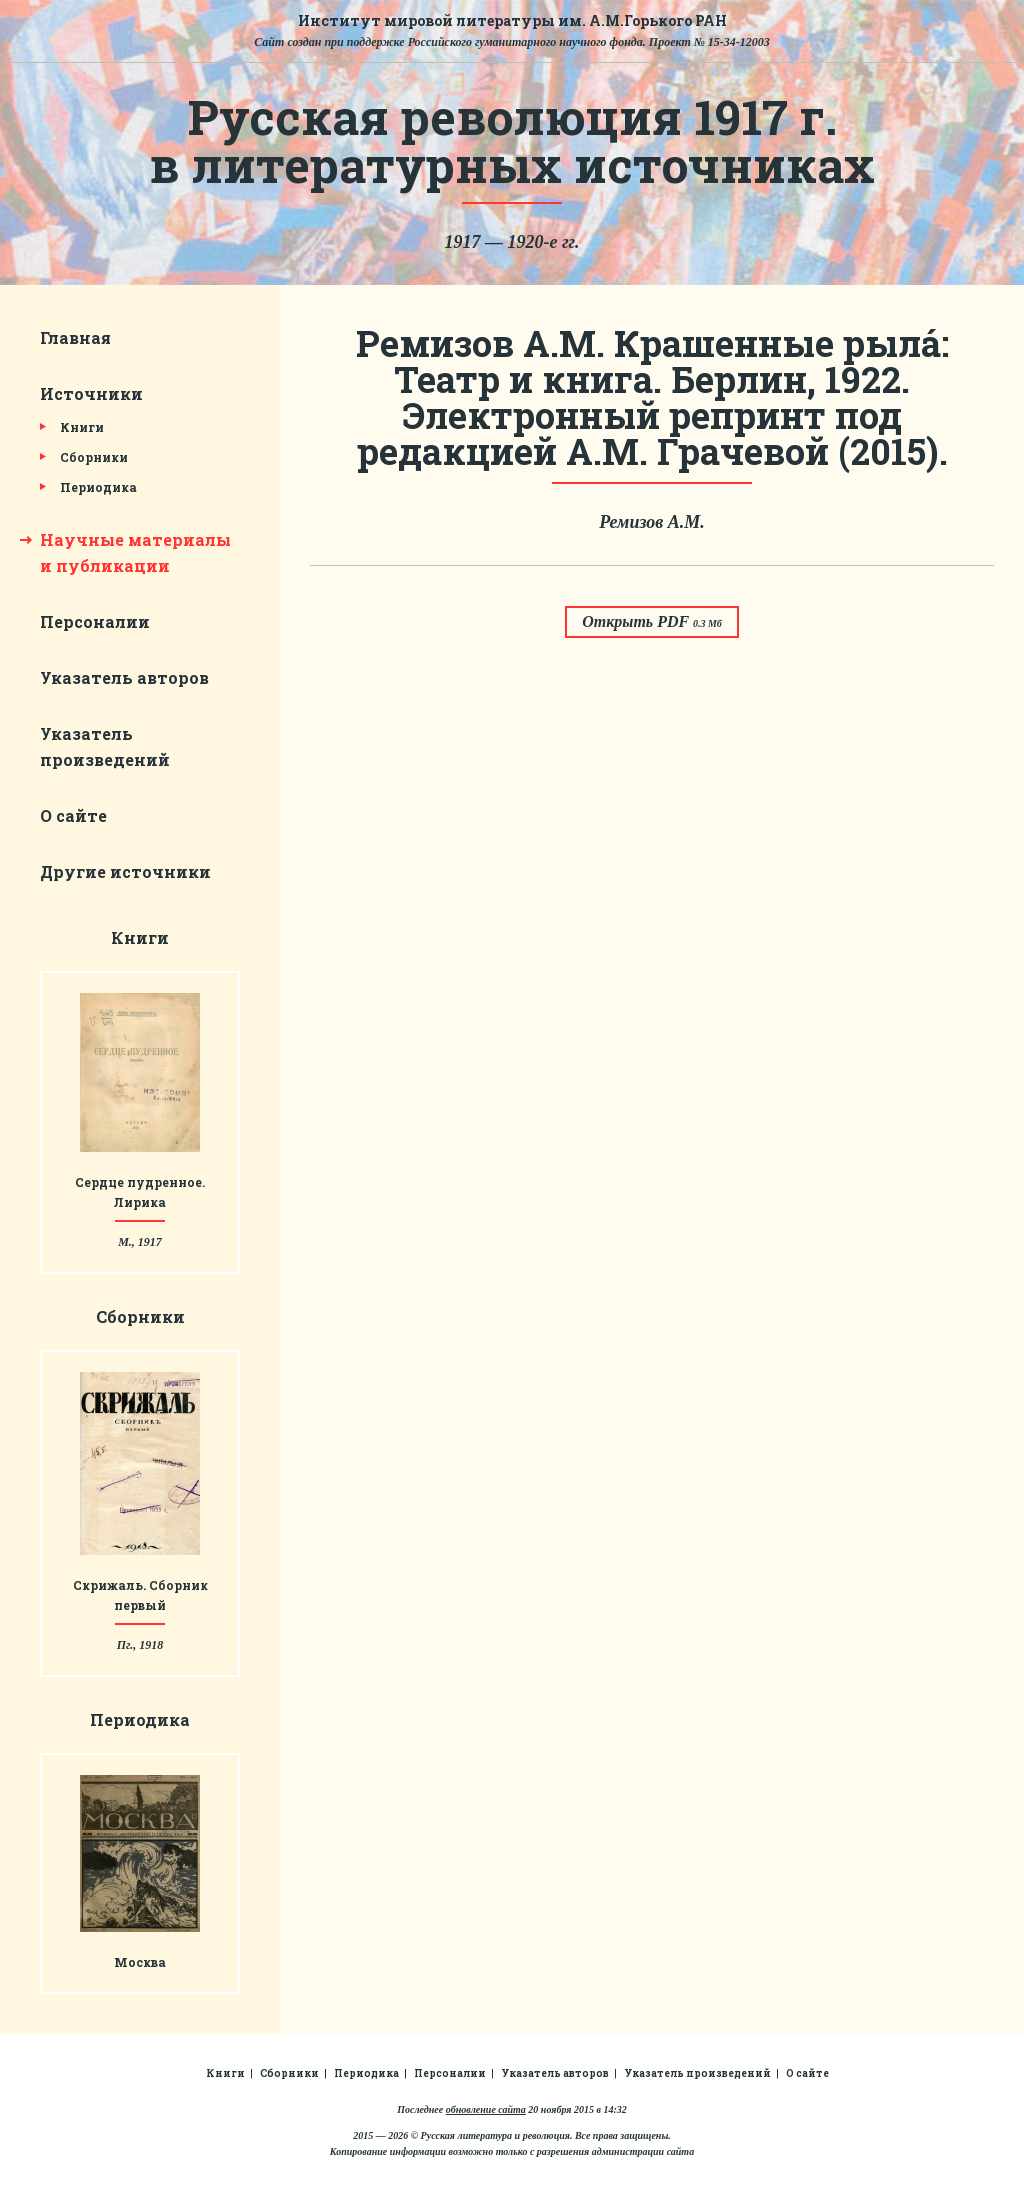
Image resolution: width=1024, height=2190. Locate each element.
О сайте (73, 815)
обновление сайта (486, 2109)
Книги (82, 427)
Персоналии (95, 621)
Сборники (94, 457)
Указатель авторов (124, 677)
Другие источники (125, 871)
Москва (140, 1962)
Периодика (98, 487)
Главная (75, 337)
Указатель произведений (697, 2073)
